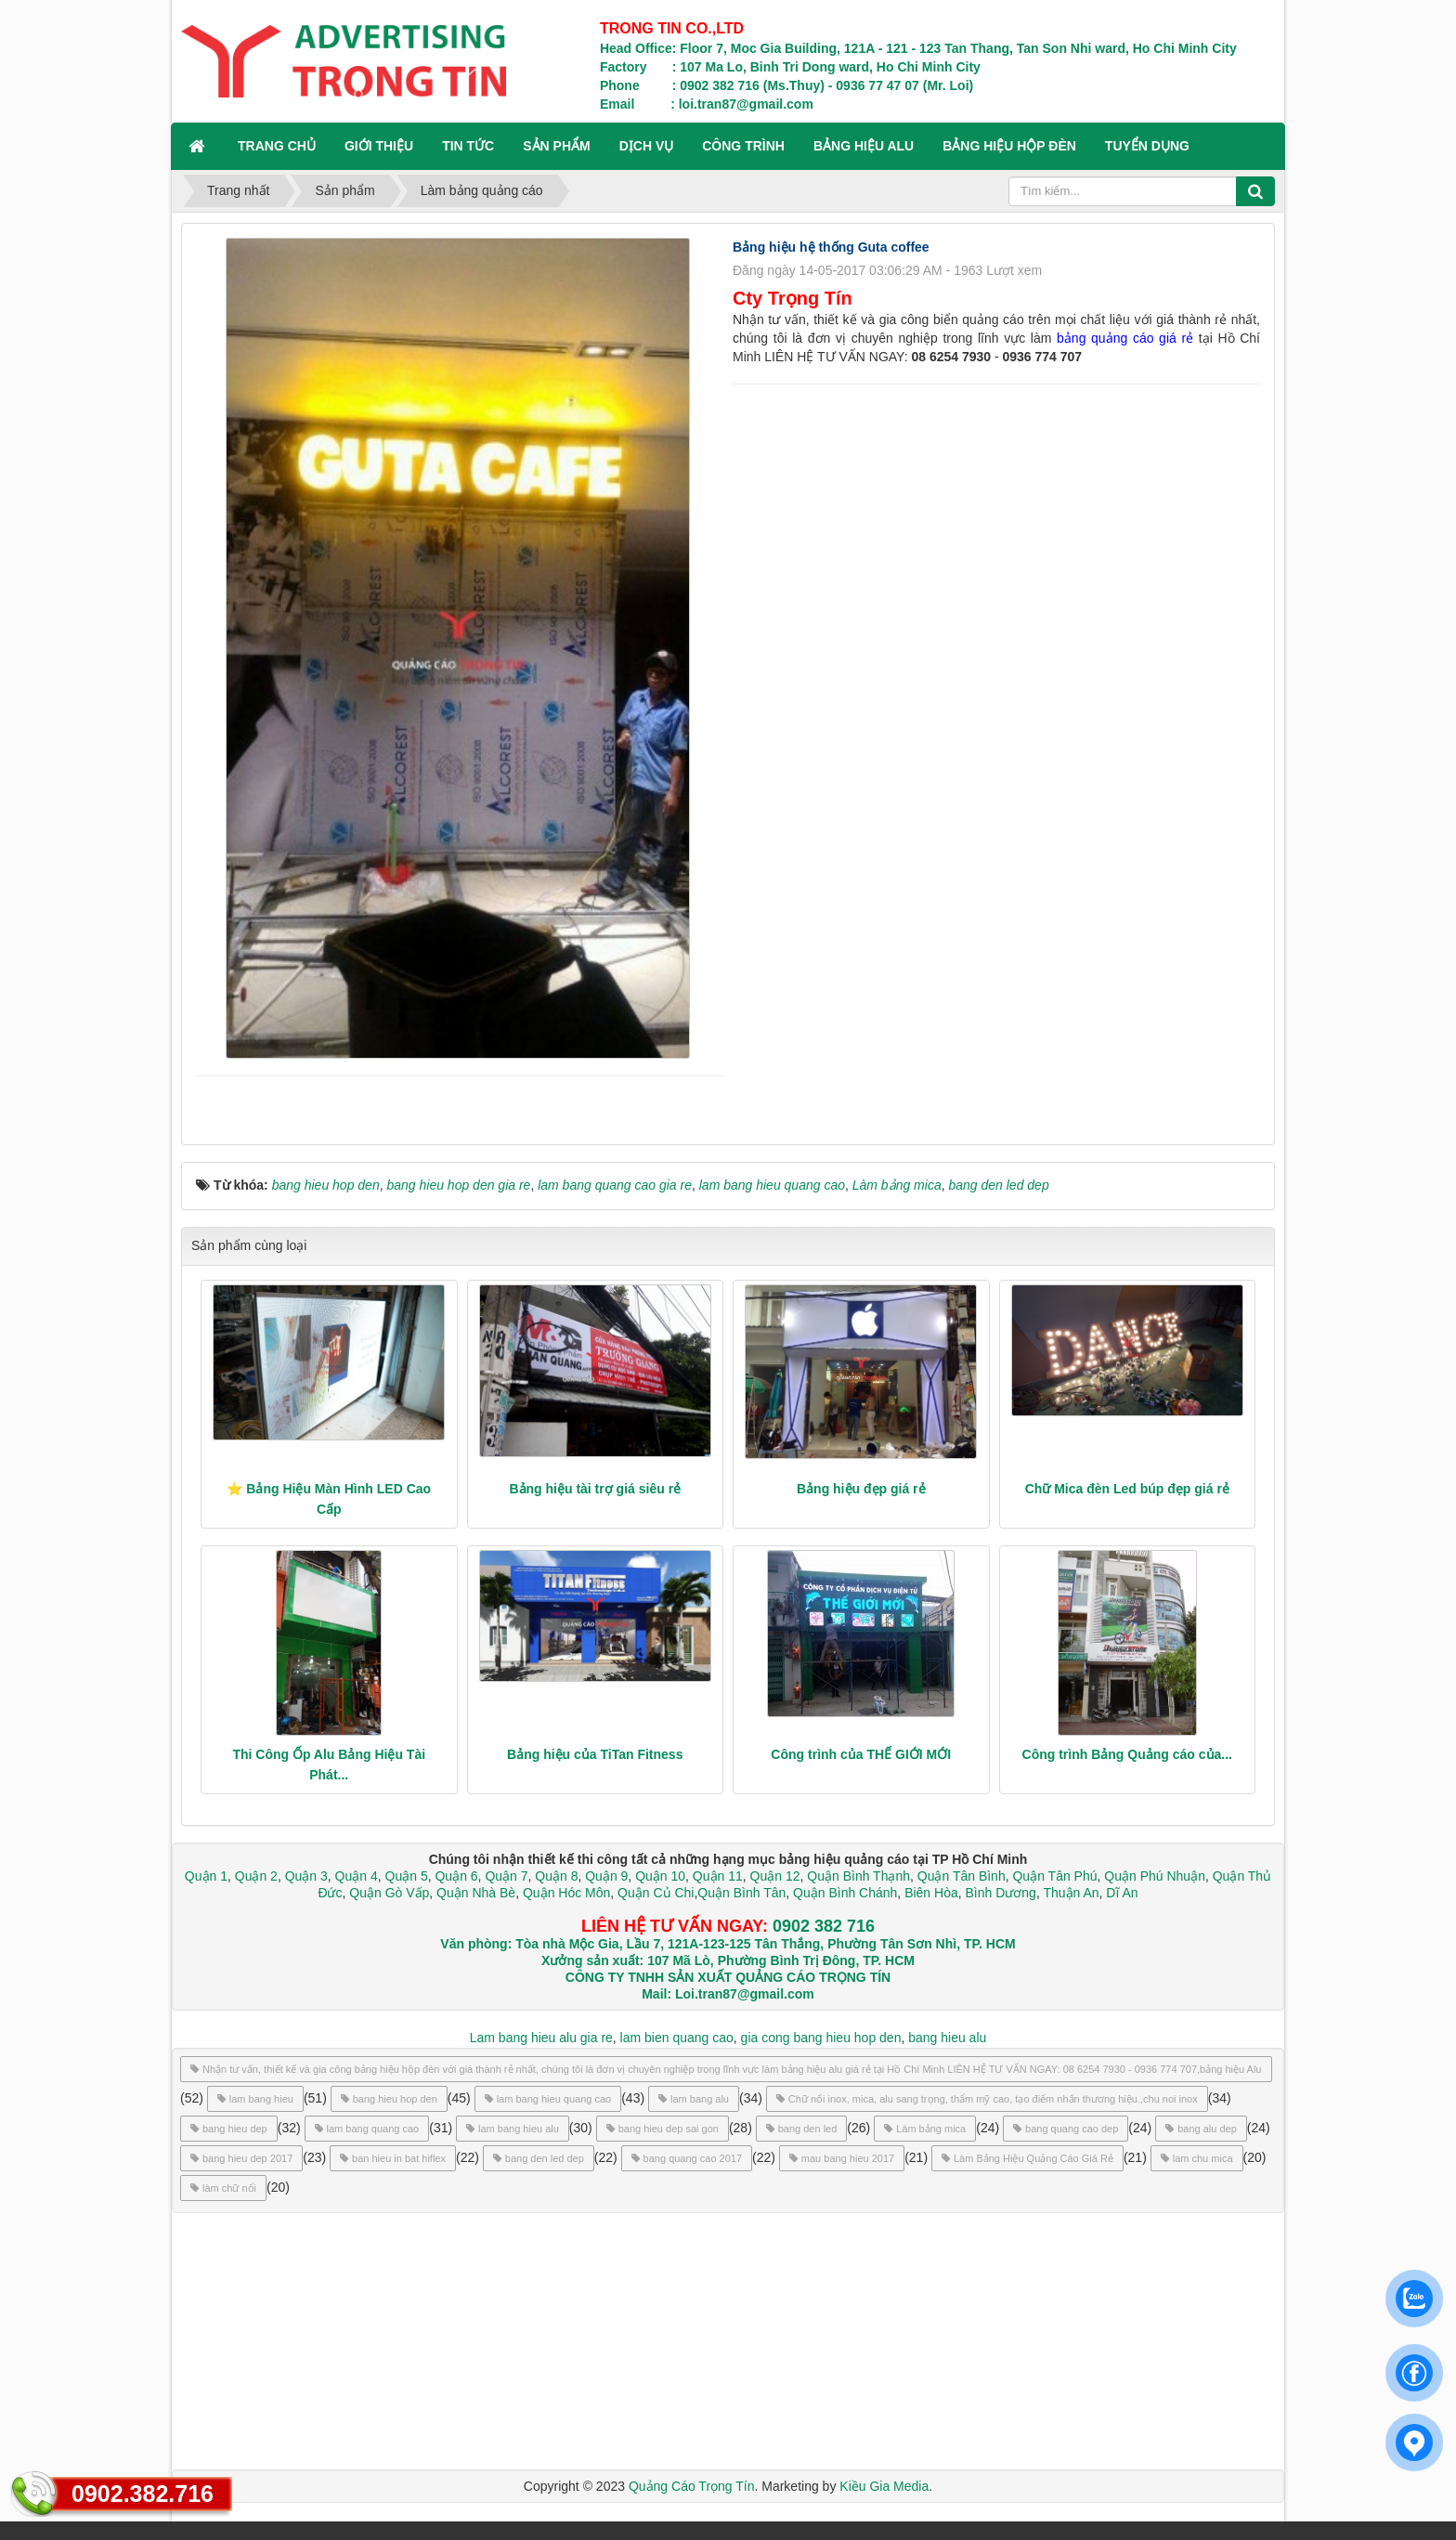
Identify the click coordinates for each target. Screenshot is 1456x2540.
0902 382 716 (824, 1926)
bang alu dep (1201, 2128)
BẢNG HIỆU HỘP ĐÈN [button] (1009, 145)
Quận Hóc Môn (566, 1892)
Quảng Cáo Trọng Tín (692, 2486)
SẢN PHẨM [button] (556, 145)
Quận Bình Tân (741, 1892)
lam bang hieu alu (512, 2128)
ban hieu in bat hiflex (393, 2158)
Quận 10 (660, 1876)
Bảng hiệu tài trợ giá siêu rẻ (595, 1488)
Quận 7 (506, 1876)
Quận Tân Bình (961, 1876)
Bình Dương (1001, 1892)
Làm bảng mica (925, 2128)
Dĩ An (1122, 1892)
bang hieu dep (228, 2128)
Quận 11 (718, 1876)
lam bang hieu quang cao (548, 2098)
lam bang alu (693, 2098)
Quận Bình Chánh (845, 1892)
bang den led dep (538, 2158)
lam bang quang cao (367, 2128)
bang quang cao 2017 (686, 2158)
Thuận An (1070, 1892)
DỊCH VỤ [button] (646, 145)
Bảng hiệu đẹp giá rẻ (861, 1488)
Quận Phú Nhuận (1154, 1876)
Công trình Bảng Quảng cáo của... (1127, 1754)
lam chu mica (1197, 2158)
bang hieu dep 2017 (241, 2158)
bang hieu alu (947, 2037)
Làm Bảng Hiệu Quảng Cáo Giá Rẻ (1027, 2158)
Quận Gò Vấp (389, 1892)
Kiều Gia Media (884, 2486)
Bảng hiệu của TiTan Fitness (594, 1754)
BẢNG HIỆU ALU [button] (863, 145)
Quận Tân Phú (1054, 1876)
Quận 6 (455, 1876)
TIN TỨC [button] (468, 145)
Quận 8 (556, 1876)
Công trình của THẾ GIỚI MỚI (861, 1754)
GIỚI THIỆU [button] (378, 145)
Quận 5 (406, 1876)
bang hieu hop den (389, 2098)
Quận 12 (773, 1876)
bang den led (802, 2128)
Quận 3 (306, 1876)
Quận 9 (606, 1876)
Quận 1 (206, 1876)
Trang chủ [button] (277, 145)
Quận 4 (356, 1876)
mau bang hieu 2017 (841, 2158)
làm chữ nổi (223, 2188)
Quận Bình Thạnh (858, 1876)
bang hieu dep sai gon (662, 2128)
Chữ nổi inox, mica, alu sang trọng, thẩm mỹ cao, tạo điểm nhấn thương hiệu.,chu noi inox (987, 2098)
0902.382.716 (143, 2494)
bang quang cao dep (1065, 2128)
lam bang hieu (255, 2098)
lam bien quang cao (677, 2037)
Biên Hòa (929, 1892)
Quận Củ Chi (656, 1892)
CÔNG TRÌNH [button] (743, 145)
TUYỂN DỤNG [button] (1147, 145)
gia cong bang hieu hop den (821, 2037)
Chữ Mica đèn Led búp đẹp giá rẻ (1127, 1488)
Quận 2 (256, 1876)
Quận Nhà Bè (475, 1892)
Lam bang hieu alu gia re (541, 2037)
